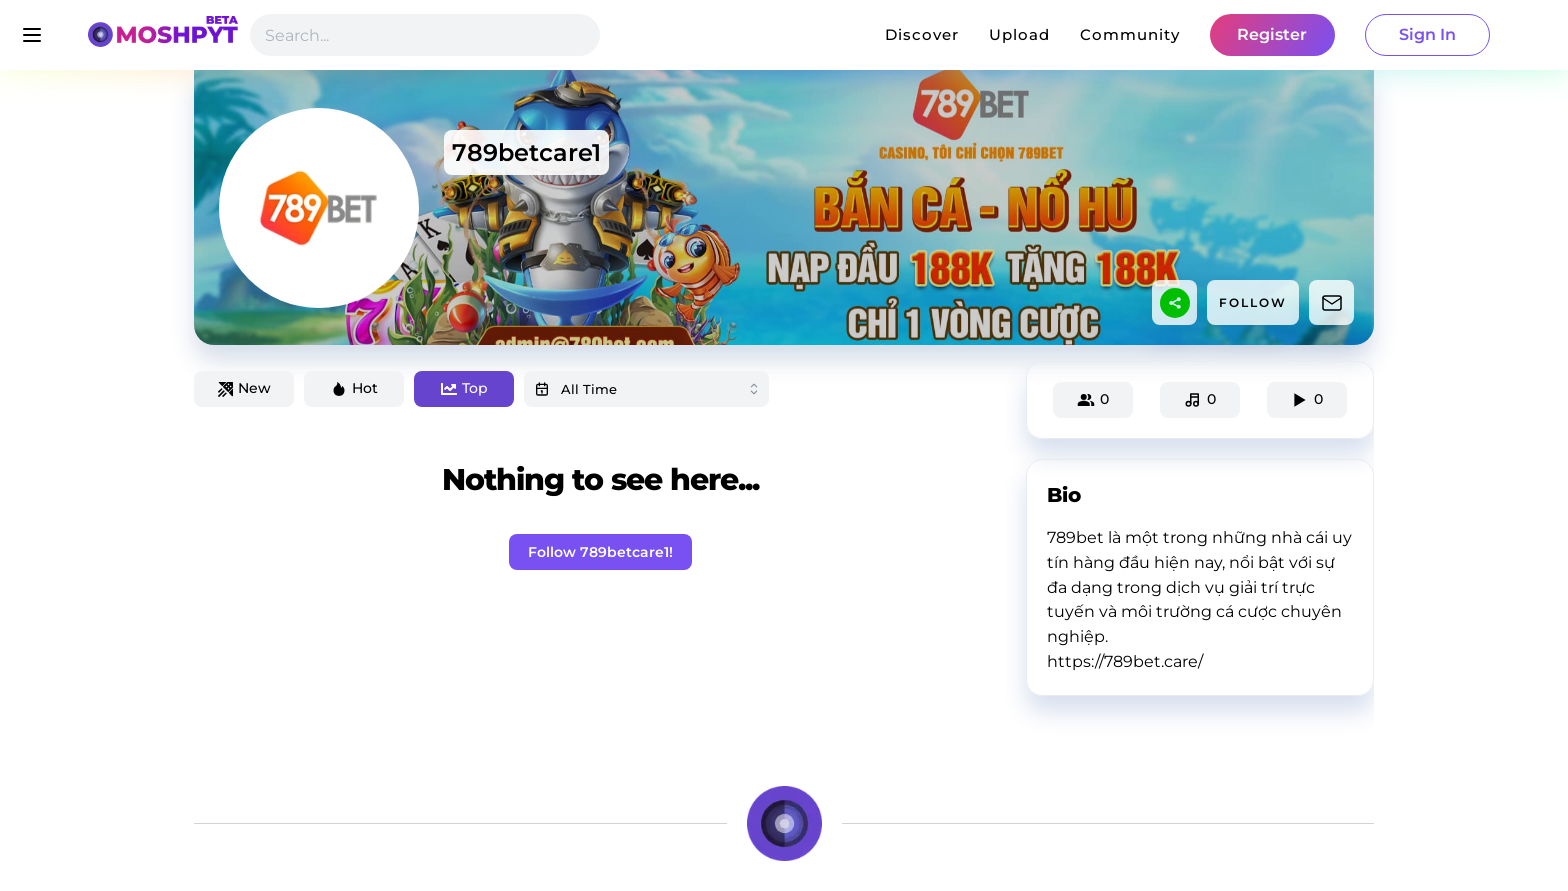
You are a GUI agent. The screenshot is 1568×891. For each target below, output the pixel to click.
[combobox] (646, 389)
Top (464, 388)
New (244, 388)
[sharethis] (1175, 303)
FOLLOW (1253, 302)
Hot (354, 388)
